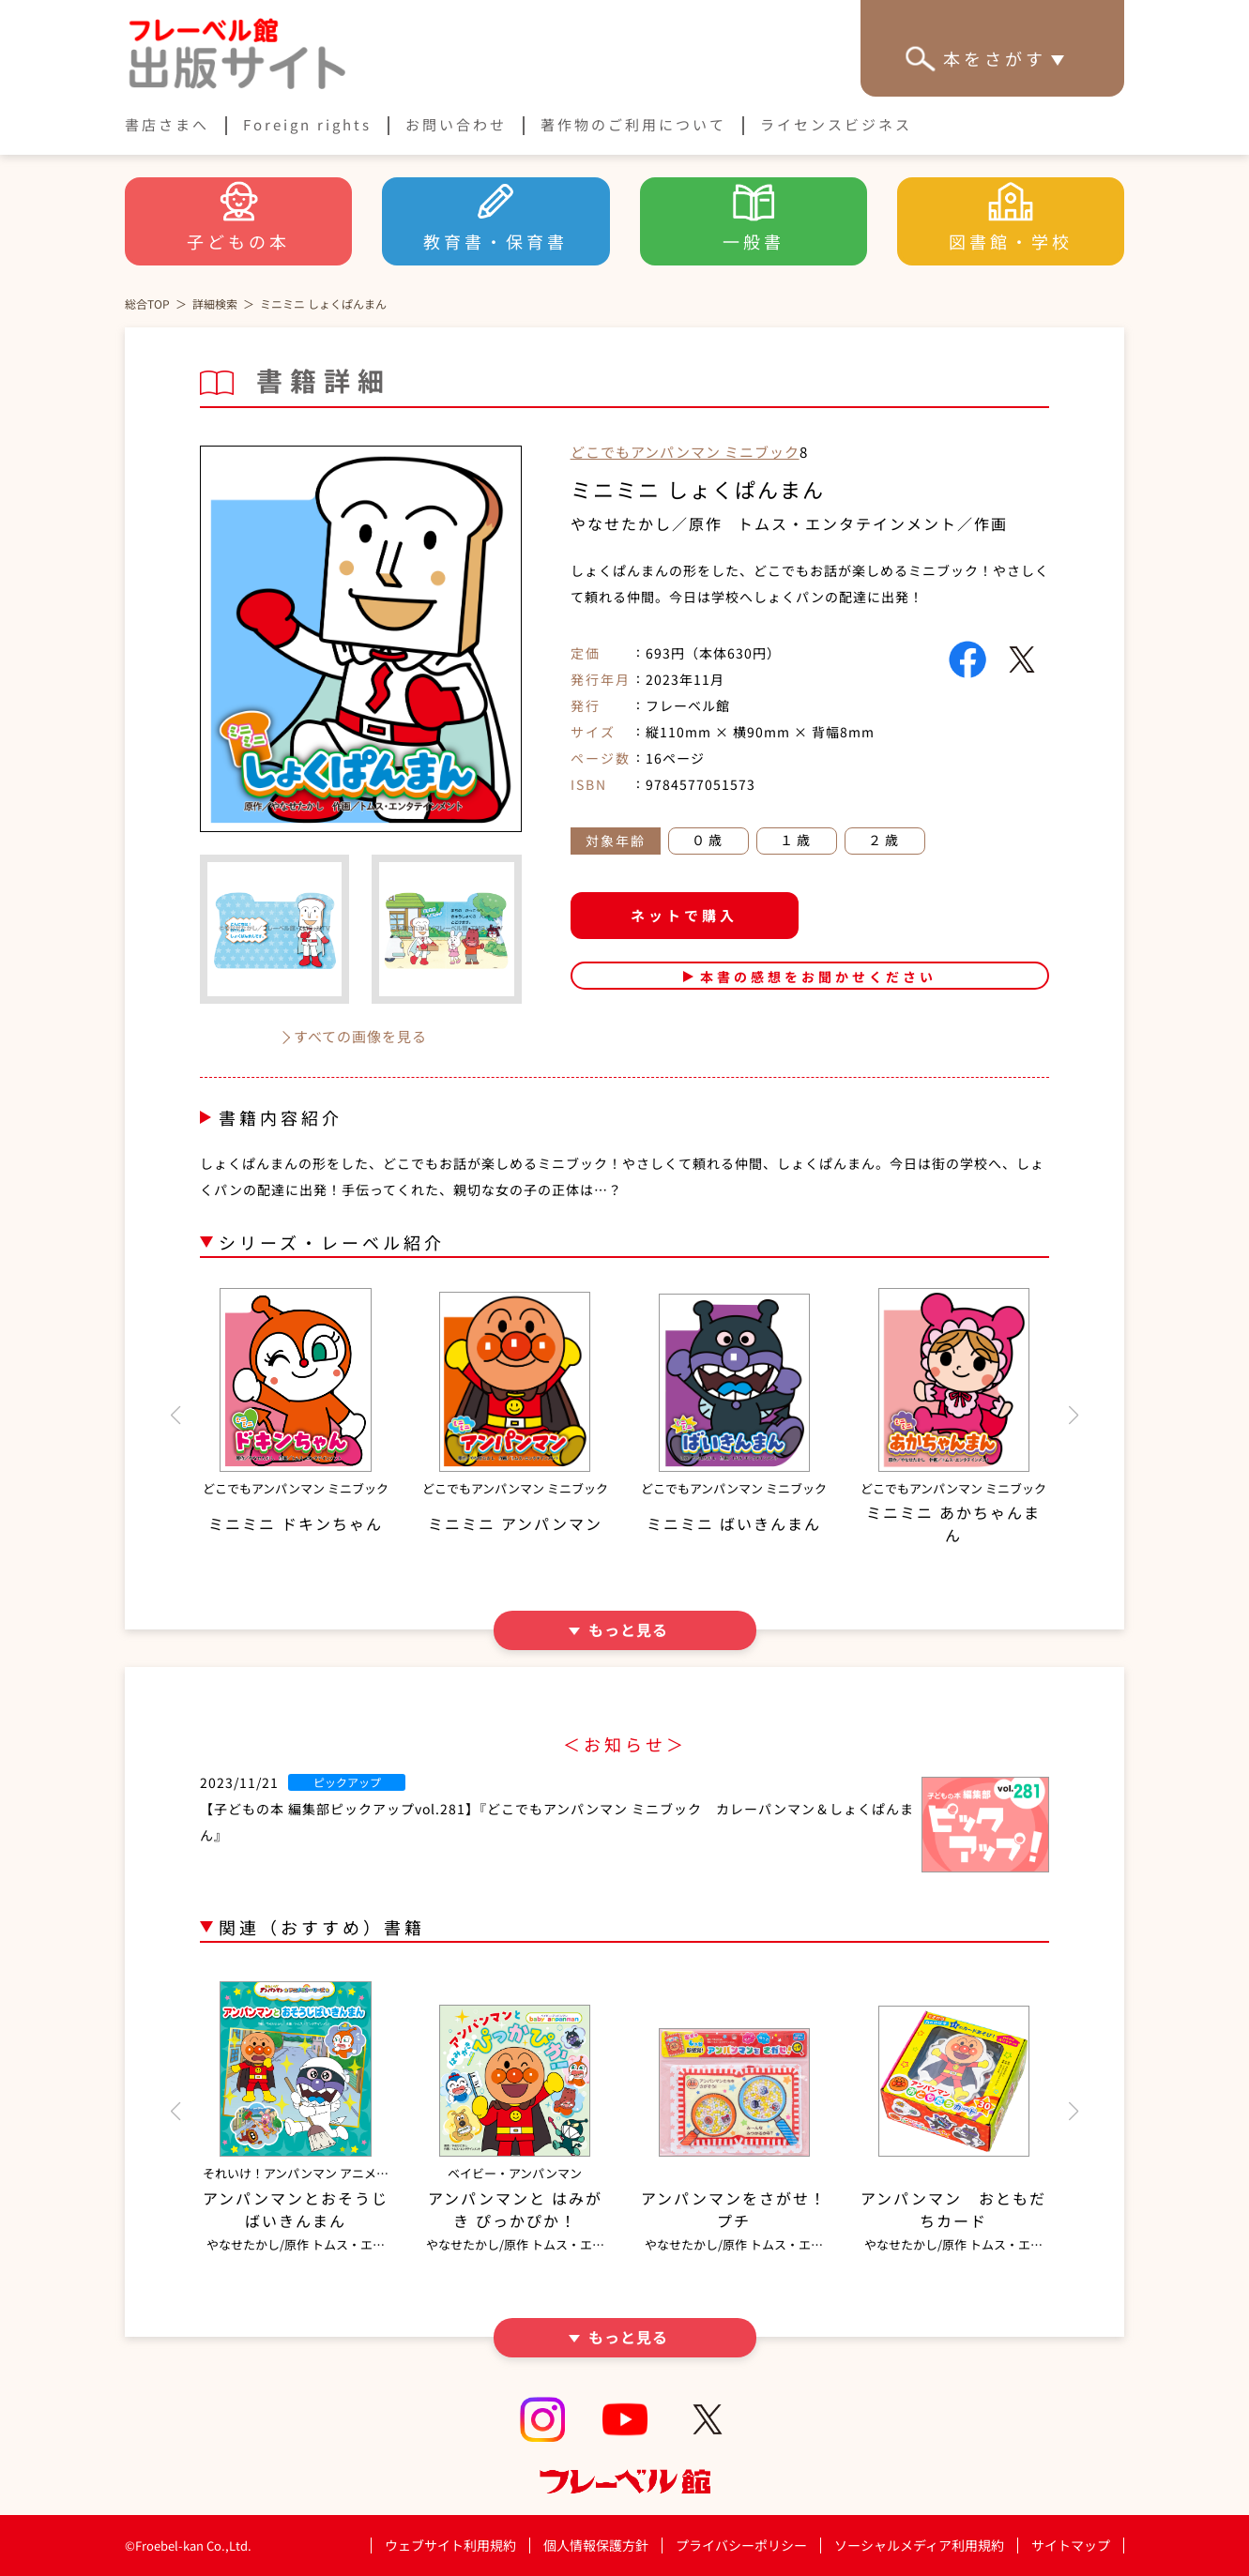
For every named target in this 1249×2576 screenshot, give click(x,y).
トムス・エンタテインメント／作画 (873, 523)
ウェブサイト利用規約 (450, 2545)
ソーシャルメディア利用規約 (919, 2545)
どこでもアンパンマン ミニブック (685, 452)
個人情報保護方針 (595, 2545)
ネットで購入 (684, 915)
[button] (175, 1415)
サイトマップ (1070, 2545)
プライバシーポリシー (741, 2545)
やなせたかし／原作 (647, 523)
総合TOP (147, 303)
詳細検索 (214, 303)
